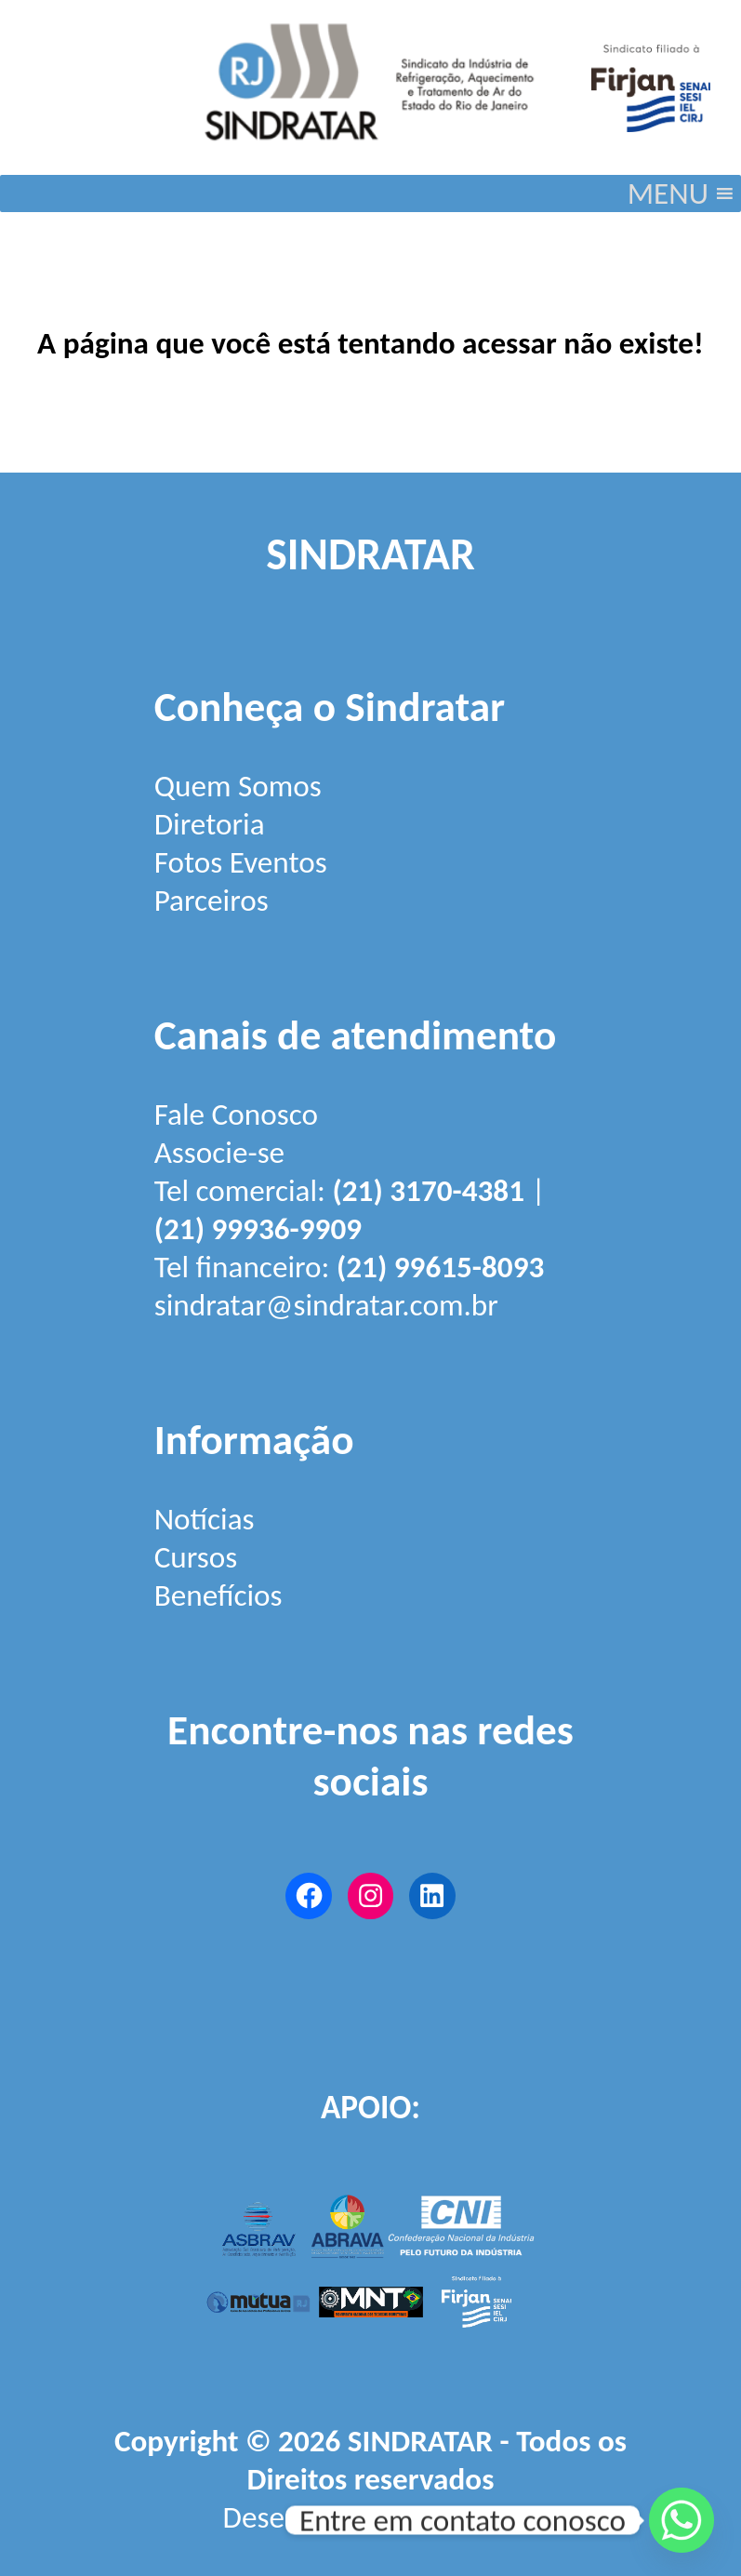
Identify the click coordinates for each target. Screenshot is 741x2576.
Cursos (196, 1557)
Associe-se (219, 1152)
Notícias (204, 1519)
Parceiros (211, 900)
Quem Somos (238, 786)
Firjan (483, 2517)
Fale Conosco (236, 1114)
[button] (668, 193)
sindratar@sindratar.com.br (326, 1305)
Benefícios (218, 1595)
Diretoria (209, 824)
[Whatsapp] (681, 2520)
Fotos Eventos (240, 862)
